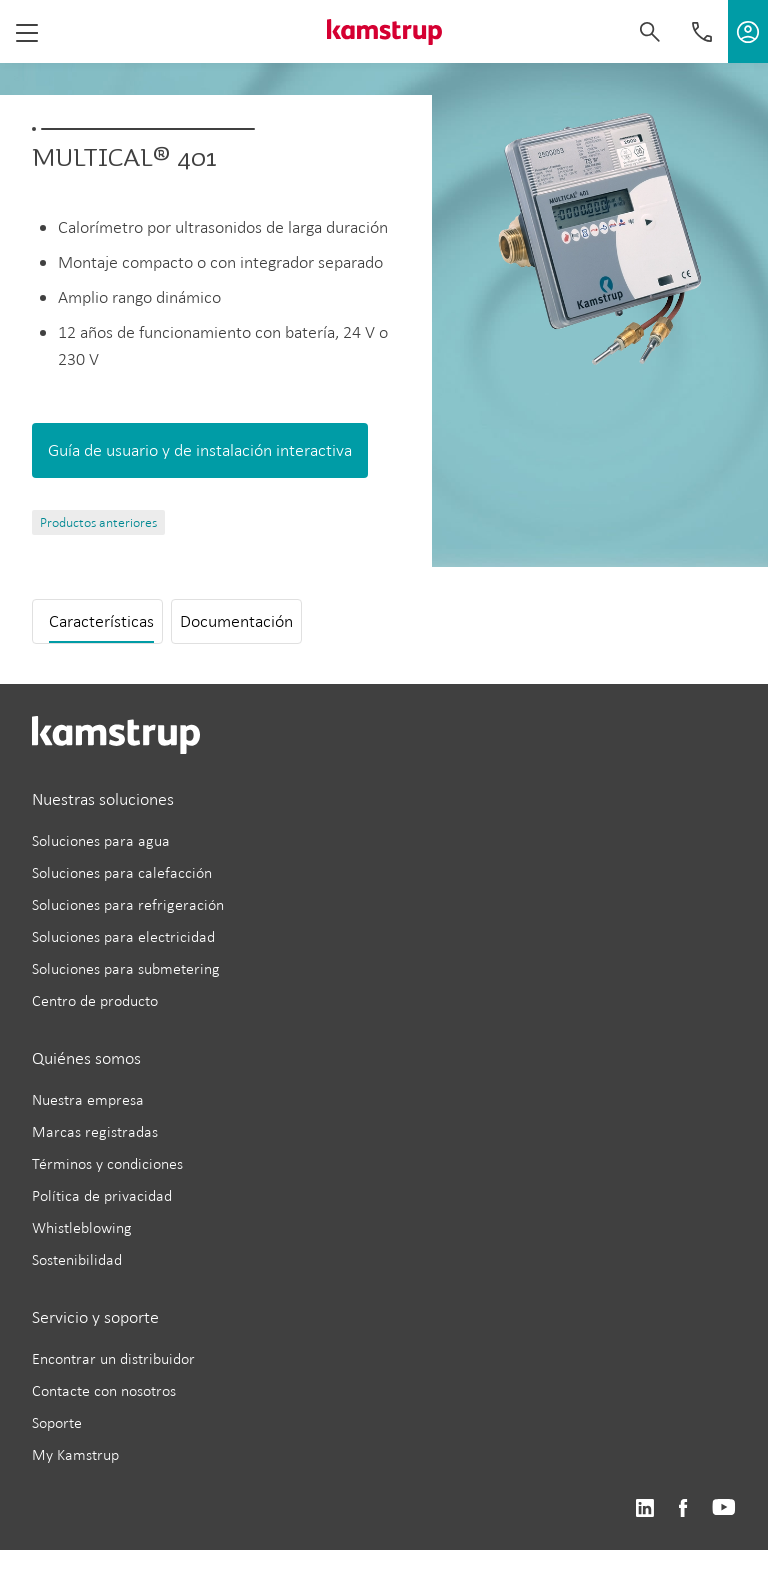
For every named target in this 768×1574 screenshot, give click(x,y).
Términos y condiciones (107, 1163)
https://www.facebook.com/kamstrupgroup (683, 1508)
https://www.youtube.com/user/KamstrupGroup (724, 1508)
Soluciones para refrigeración (128, 904)
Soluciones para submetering (126, 968)
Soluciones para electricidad (123, 936)
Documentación (236, 621)
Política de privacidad (102, 1195)
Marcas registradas (95, 1131)
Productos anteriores (98, 522)
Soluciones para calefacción (122, 872)
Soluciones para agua (101, 840)
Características (101, 621)
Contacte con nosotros (104, 1390)
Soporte (57, 1422)
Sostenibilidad (77, 1259)
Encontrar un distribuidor (113, 1358)
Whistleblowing (82, 1227)
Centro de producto (95, 1000)
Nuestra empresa (88, 1099)
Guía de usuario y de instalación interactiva (200, 450)
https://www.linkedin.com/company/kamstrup (644, 1508)
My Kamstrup (75, 1454)
